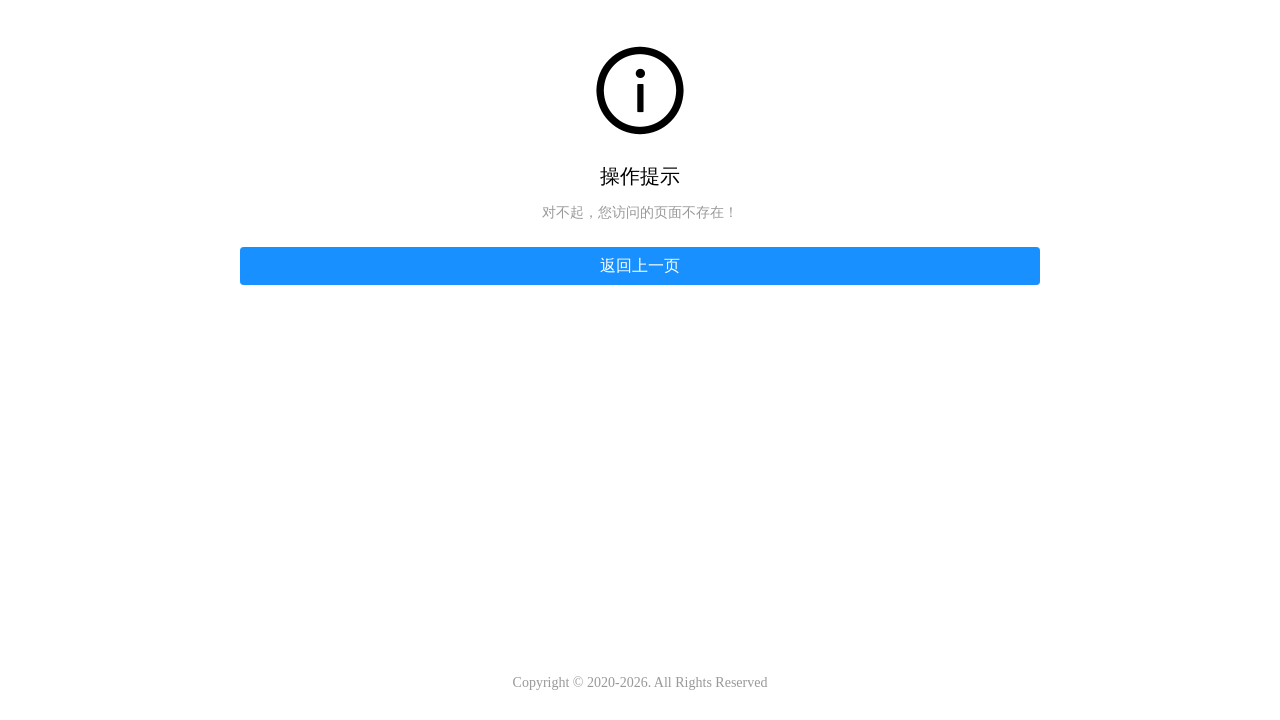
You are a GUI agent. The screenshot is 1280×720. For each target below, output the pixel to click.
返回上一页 (640, 265)
